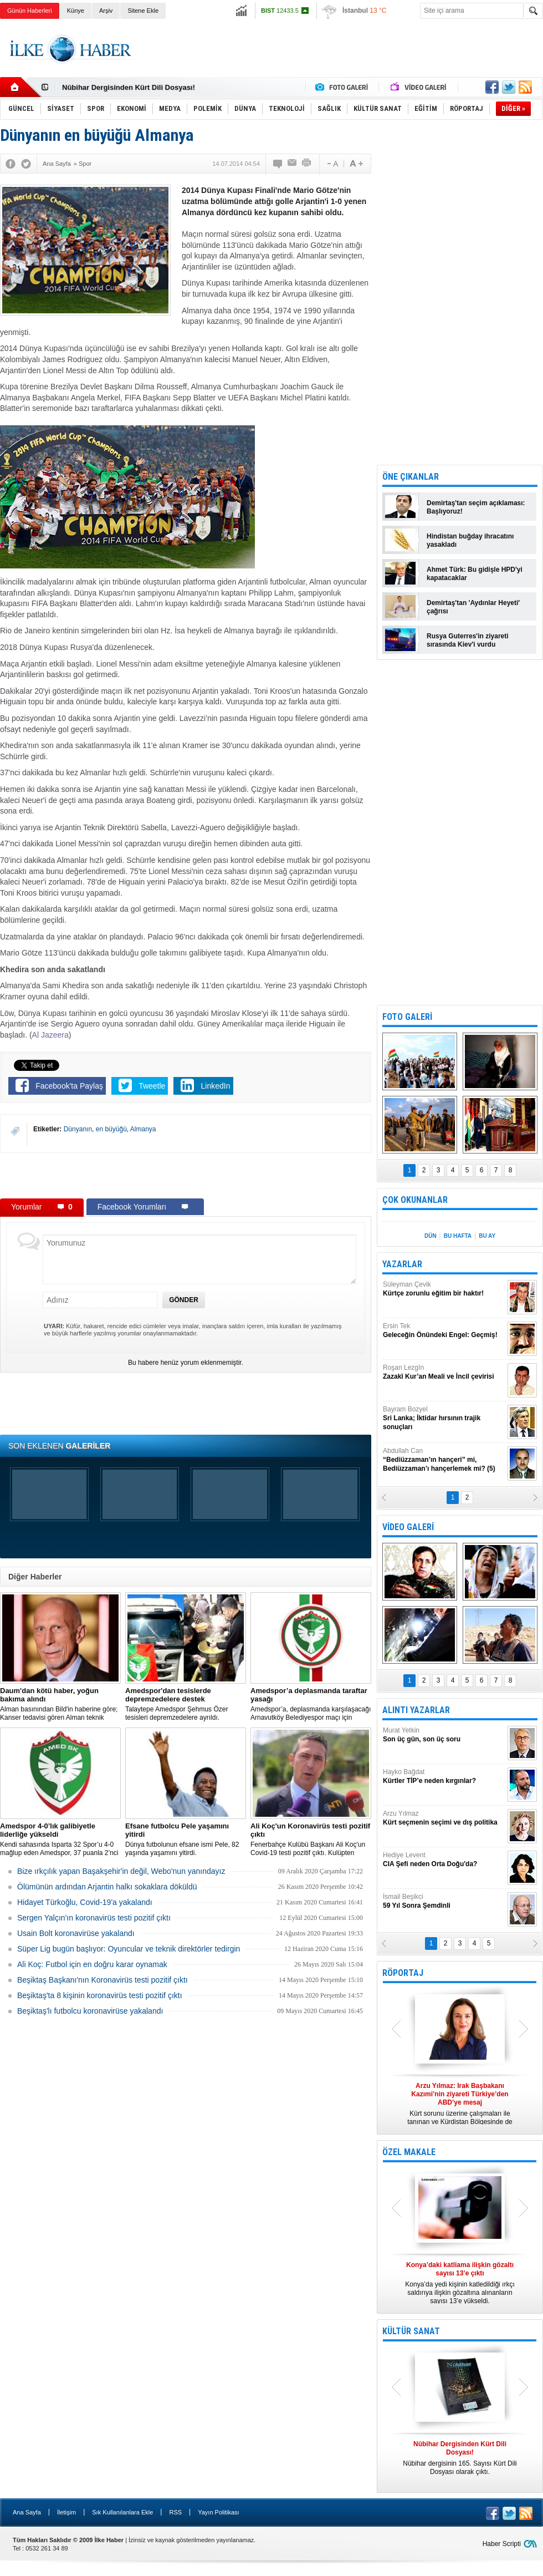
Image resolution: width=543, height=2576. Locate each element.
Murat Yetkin (444, 1735)
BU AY (487, 1236)
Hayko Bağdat (444, 1776)
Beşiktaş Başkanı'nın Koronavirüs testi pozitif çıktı (102, 1979)
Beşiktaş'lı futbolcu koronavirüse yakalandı (90, 2010)
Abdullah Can (444, 1460)
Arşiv (105, 10)
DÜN (430, 1236)
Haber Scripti (502, 2544)
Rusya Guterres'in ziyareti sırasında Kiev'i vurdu (468, 640)
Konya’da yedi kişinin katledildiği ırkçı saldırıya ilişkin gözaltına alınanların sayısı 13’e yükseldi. (460, 2283)
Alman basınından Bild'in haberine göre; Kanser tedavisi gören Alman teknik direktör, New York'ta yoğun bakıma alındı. (60, 1704)
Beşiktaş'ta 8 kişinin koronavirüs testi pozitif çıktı (99, 1995)
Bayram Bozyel (444, 1418)
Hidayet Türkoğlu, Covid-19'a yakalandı (84, 1902)
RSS (175, 2512)
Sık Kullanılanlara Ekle (122, 2512)
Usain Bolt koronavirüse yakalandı (76, 1933)
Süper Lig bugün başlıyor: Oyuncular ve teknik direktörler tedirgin (128, 1948)
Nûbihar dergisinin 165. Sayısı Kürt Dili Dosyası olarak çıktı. (460, 2458)
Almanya (143, 1129)
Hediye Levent (444, 1859)
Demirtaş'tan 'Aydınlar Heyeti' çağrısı (473, 607)
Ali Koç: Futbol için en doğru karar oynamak (92, 1964)
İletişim (66, 2512)
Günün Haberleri (29, 10)
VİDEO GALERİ (408, 1527)
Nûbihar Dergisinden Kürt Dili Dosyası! (128, 87)
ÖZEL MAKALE (409, 2152)
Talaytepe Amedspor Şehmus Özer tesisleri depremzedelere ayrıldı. (185, 1703)
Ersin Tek (444, 1330)
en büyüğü (111, 1129)
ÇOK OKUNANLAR (415, 1200)
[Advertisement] (185, 1175)
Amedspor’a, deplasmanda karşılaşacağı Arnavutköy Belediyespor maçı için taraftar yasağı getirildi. (310, 1704)
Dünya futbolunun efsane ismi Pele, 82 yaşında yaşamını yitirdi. (185, 1839)
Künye (75, 10)
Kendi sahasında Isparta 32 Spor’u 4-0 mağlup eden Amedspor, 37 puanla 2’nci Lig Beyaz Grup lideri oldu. (60, 1839)
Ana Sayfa (27, 2512)
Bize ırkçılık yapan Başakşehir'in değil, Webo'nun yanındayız (121, 1871)
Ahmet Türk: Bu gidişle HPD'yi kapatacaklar (474, 574)
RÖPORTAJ (402, 1973)
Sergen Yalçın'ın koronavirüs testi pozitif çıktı (94, 1917)
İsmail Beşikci (444, 1901)
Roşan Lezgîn (444, 1372)
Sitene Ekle (142, 10)
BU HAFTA (458, 1236)
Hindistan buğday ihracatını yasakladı (470, 540)
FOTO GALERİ (407, 1017)
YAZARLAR (402, 1264)
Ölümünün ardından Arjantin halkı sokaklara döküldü (107, 1886)
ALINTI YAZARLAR (416, 1710)
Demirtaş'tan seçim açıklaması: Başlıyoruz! (476, 507)
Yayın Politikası (218, 2512)
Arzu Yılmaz (444, 1818)
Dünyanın (78, 1129)
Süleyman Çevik (444, 1289)
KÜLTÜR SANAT (411, 2331)
